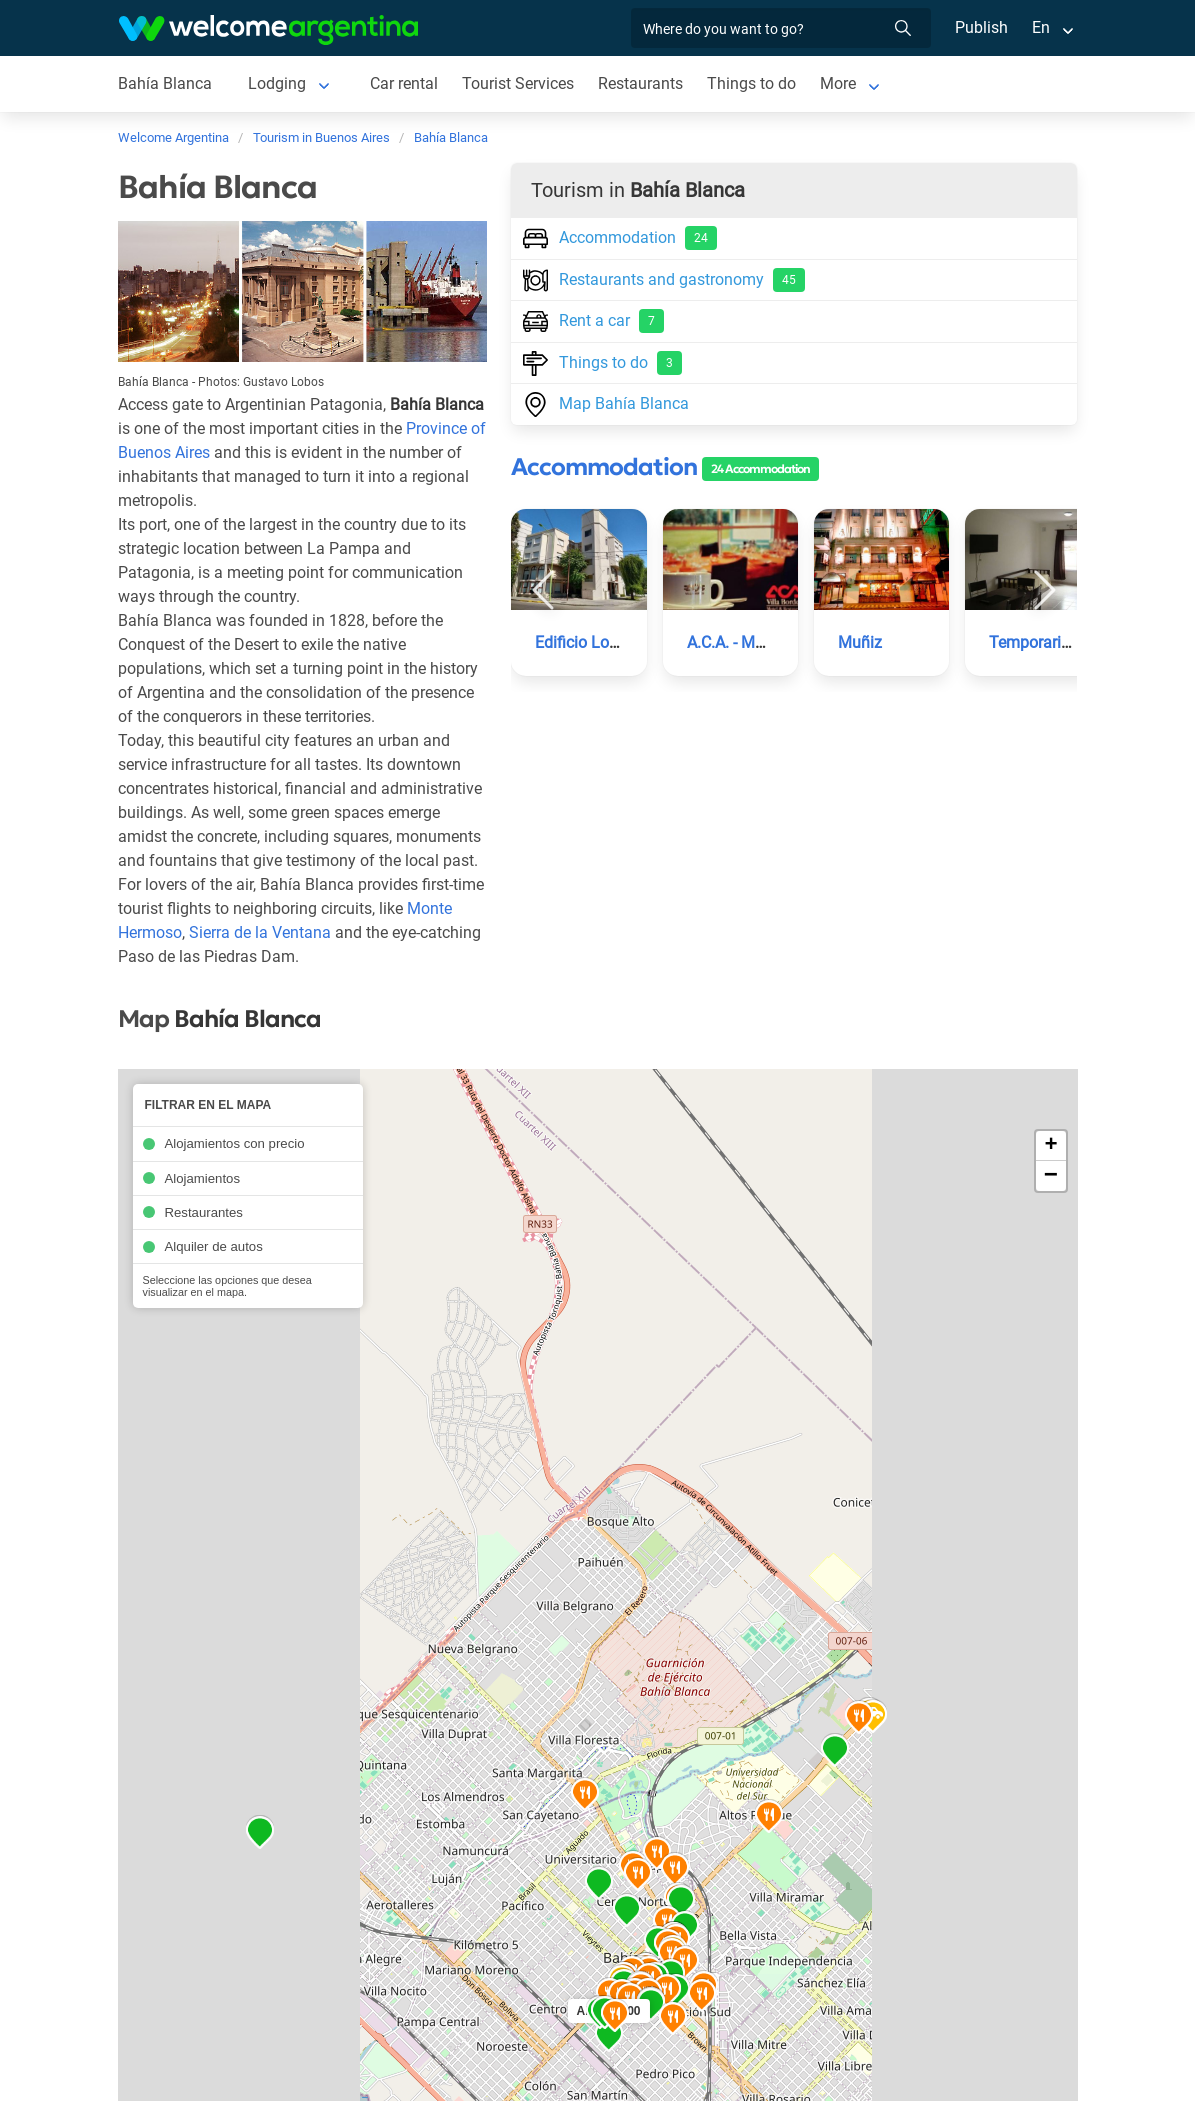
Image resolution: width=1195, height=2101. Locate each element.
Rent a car (593, 321)
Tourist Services (518, 83)
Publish (981, 27)
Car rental (402, 83)
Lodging (274, 83)
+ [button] (1050, 1146)
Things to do (752, 83)
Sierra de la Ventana (261, 932)
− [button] (1051, 1176)
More (838, 83)
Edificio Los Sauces (605, 642)
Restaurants (641, 83)
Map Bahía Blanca (605, 402)
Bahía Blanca (164, 83)
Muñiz (860, 642)
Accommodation (620, 238)
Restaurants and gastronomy (663, 280)
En (1041, 27)
